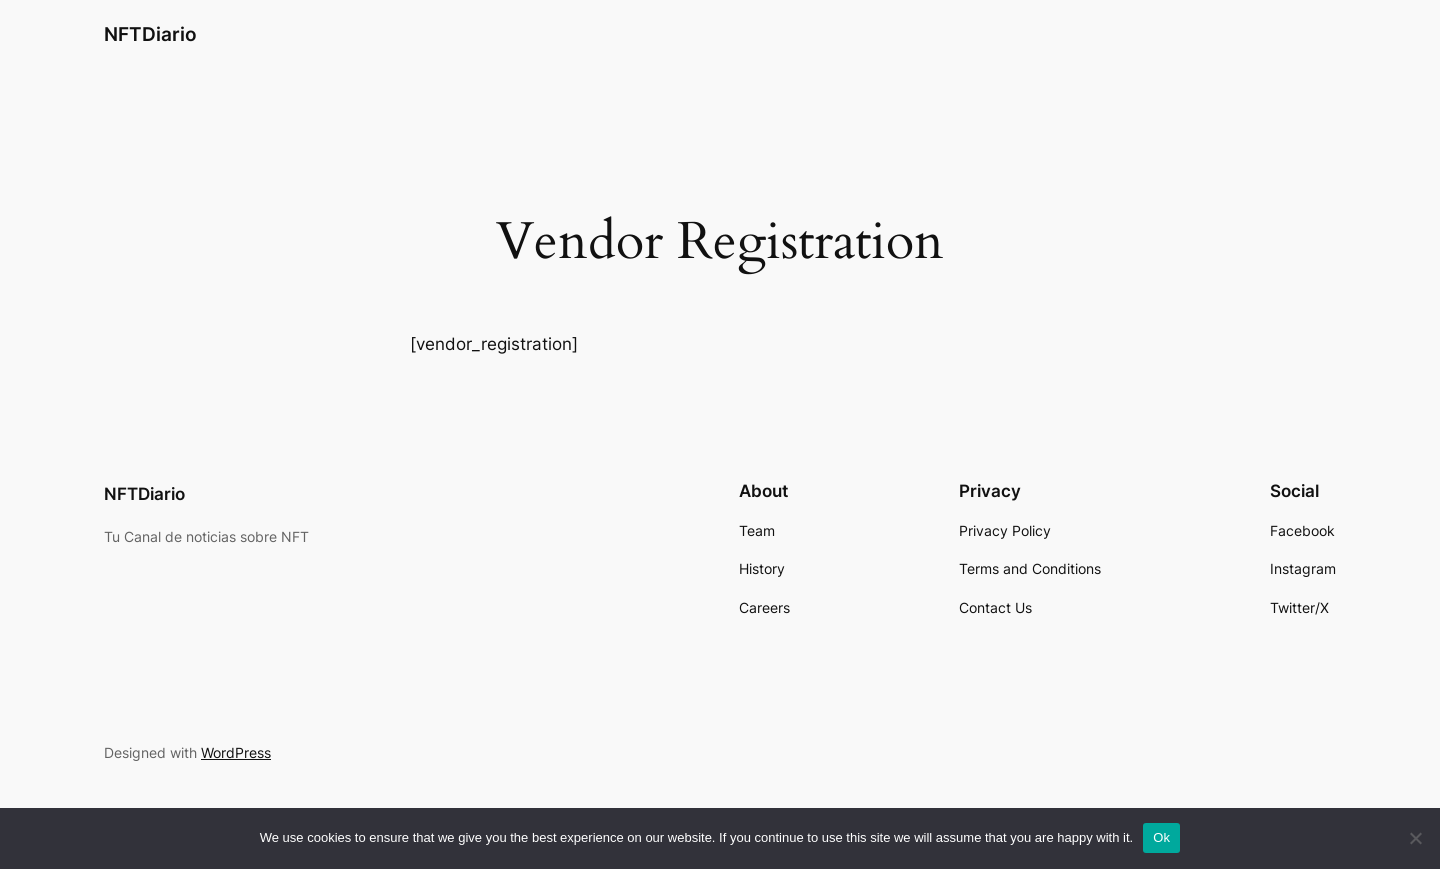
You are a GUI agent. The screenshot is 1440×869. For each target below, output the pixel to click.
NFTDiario (150, 34)
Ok (1161, 837)
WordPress (236, 752)
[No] (1415, 838)
